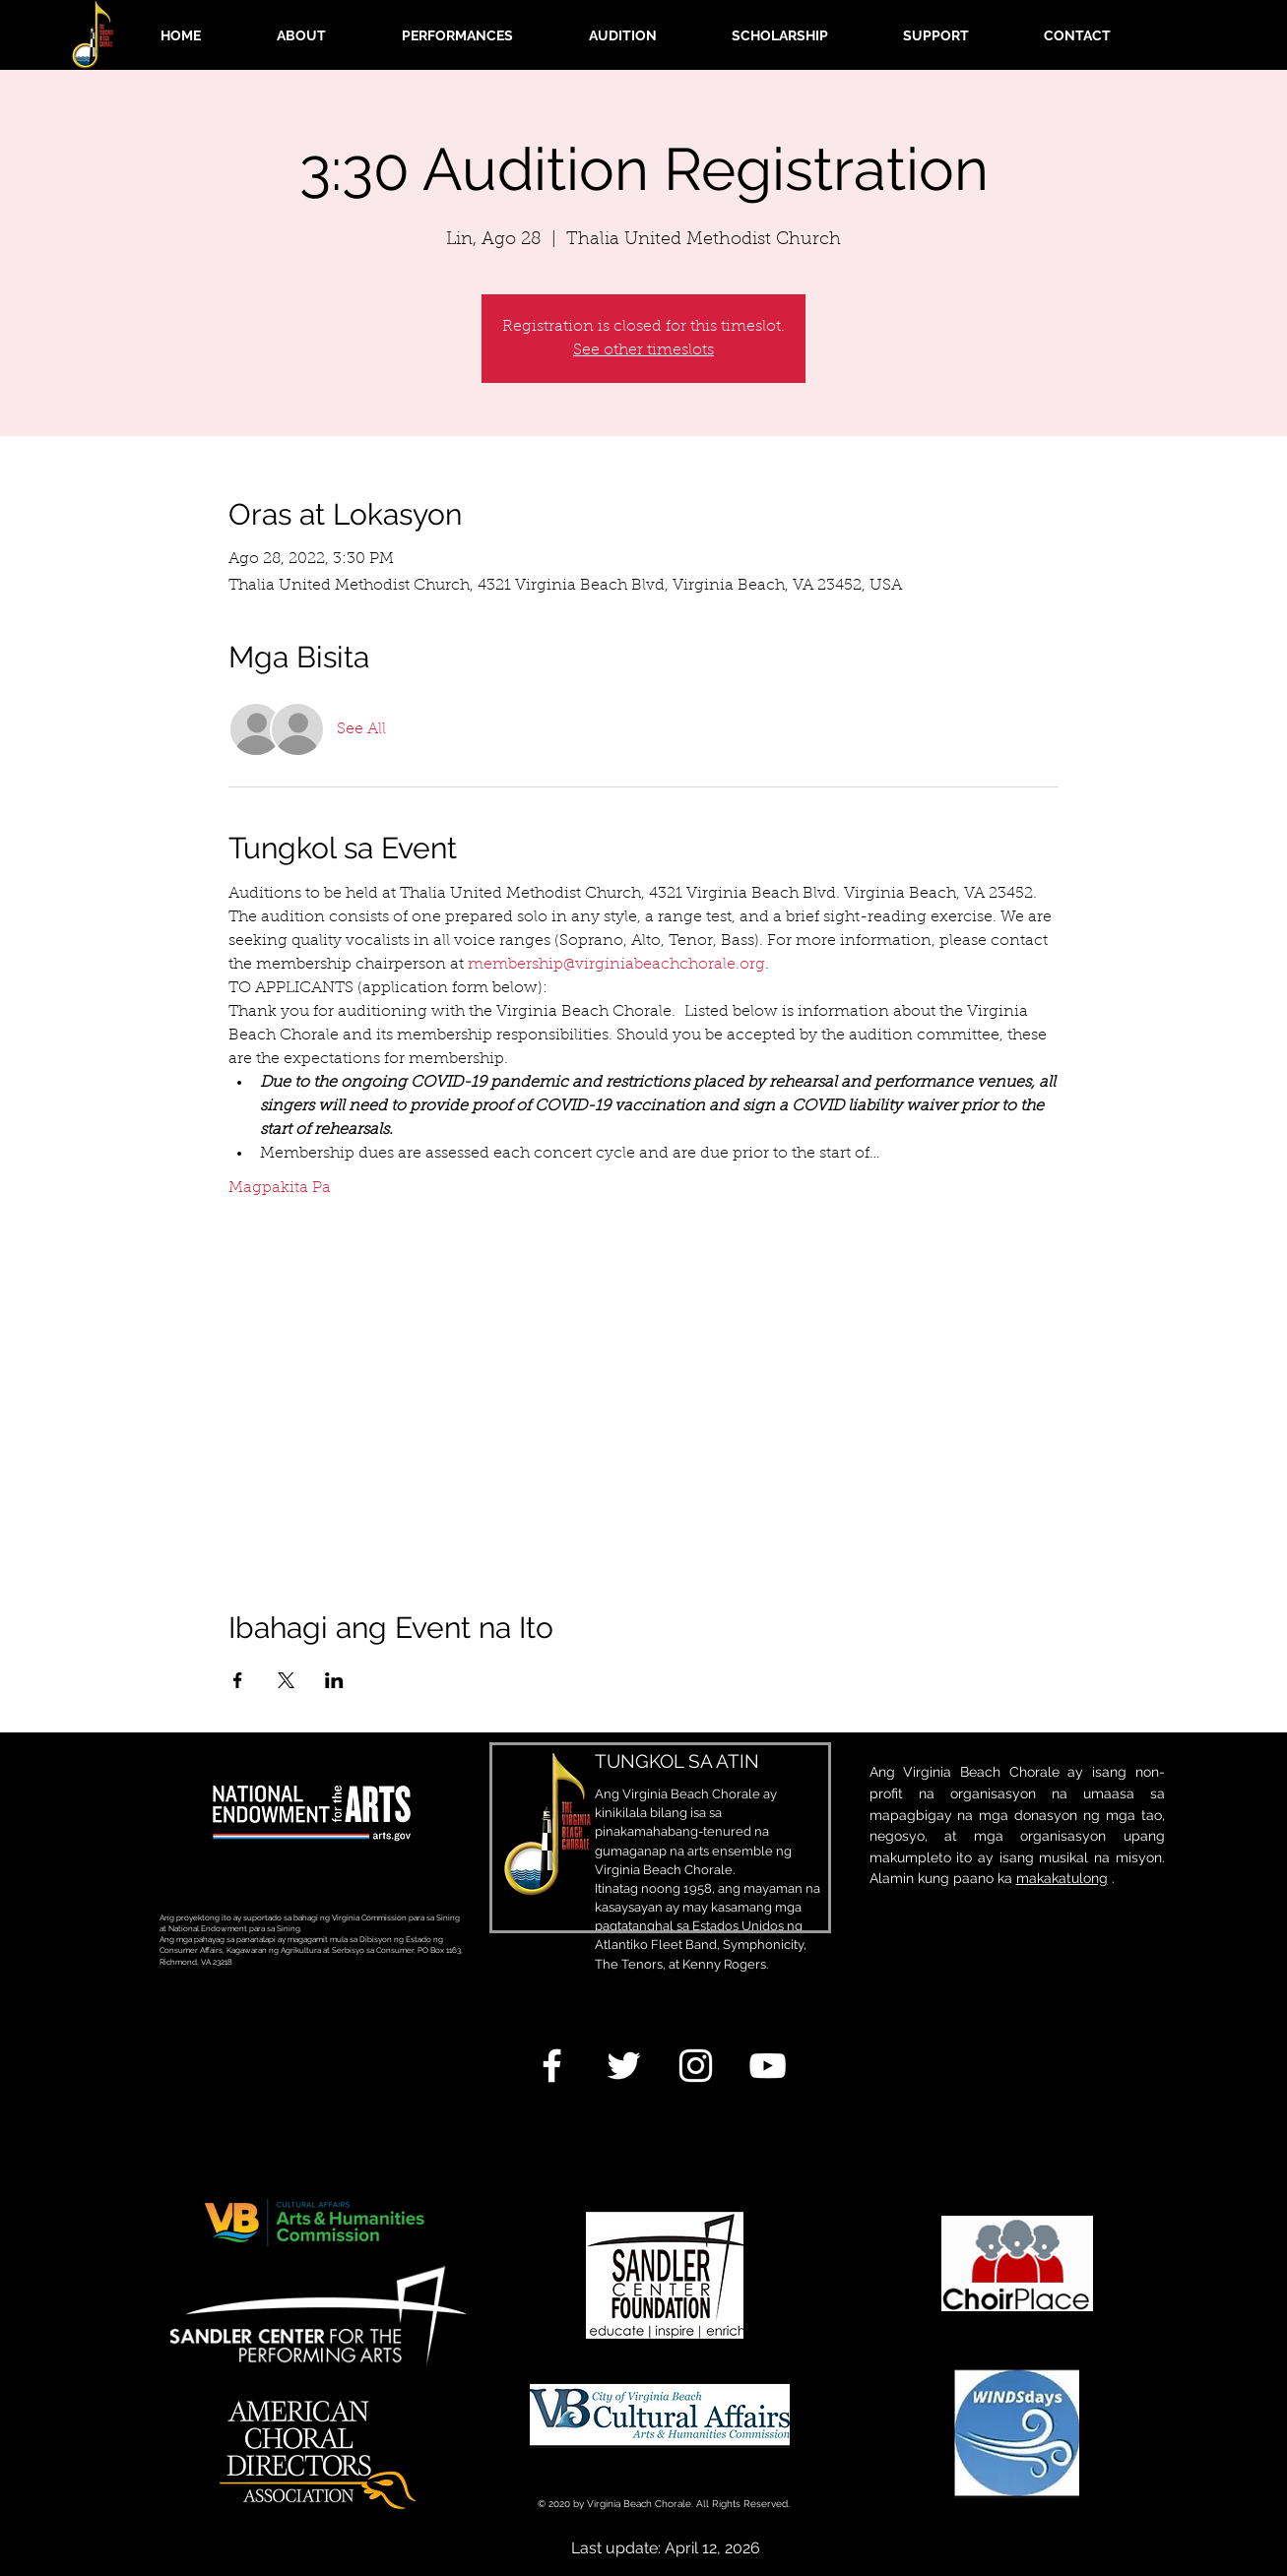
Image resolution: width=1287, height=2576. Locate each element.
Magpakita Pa (279, 1188)
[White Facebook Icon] (552, 2065)
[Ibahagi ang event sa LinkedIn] (334, 1680)
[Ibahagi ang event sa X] (286, 1680)
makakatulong (1062, 1878)
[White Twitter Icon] (624, 2065)
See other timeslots (643, 350)
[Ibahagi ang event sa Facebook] (237, 1680)
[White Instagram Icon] (696, 2065)
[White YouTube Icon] (767, 2065)
